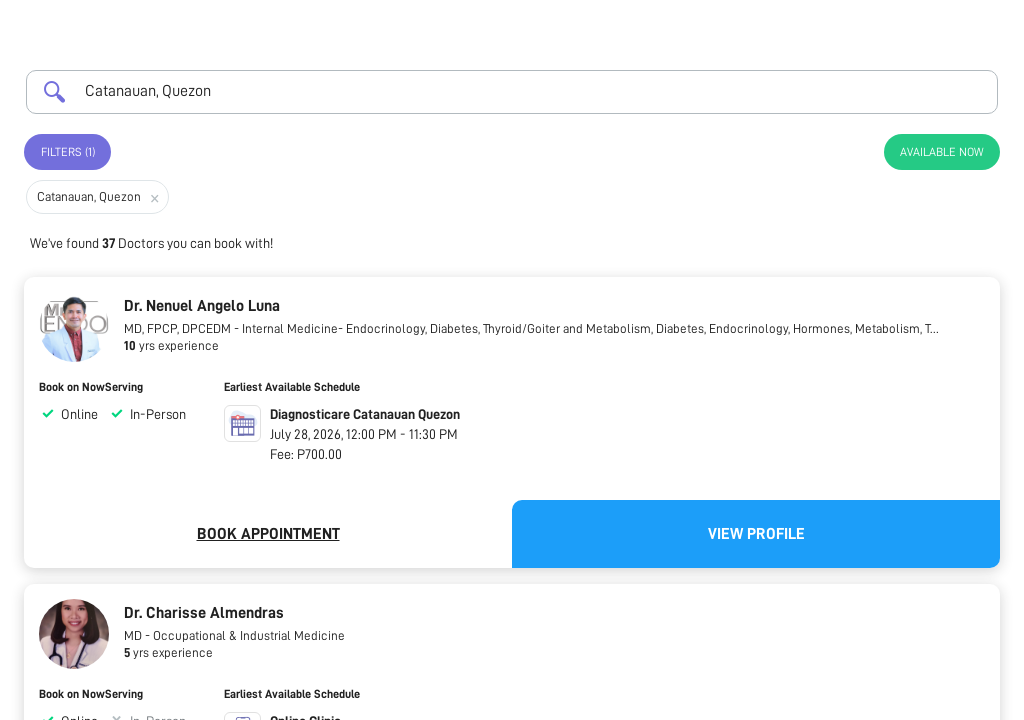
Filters (68, 152)
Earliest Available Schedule (292, 387)
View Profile (756, 534)
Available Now (942, 152)
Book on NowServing (91, 387)
